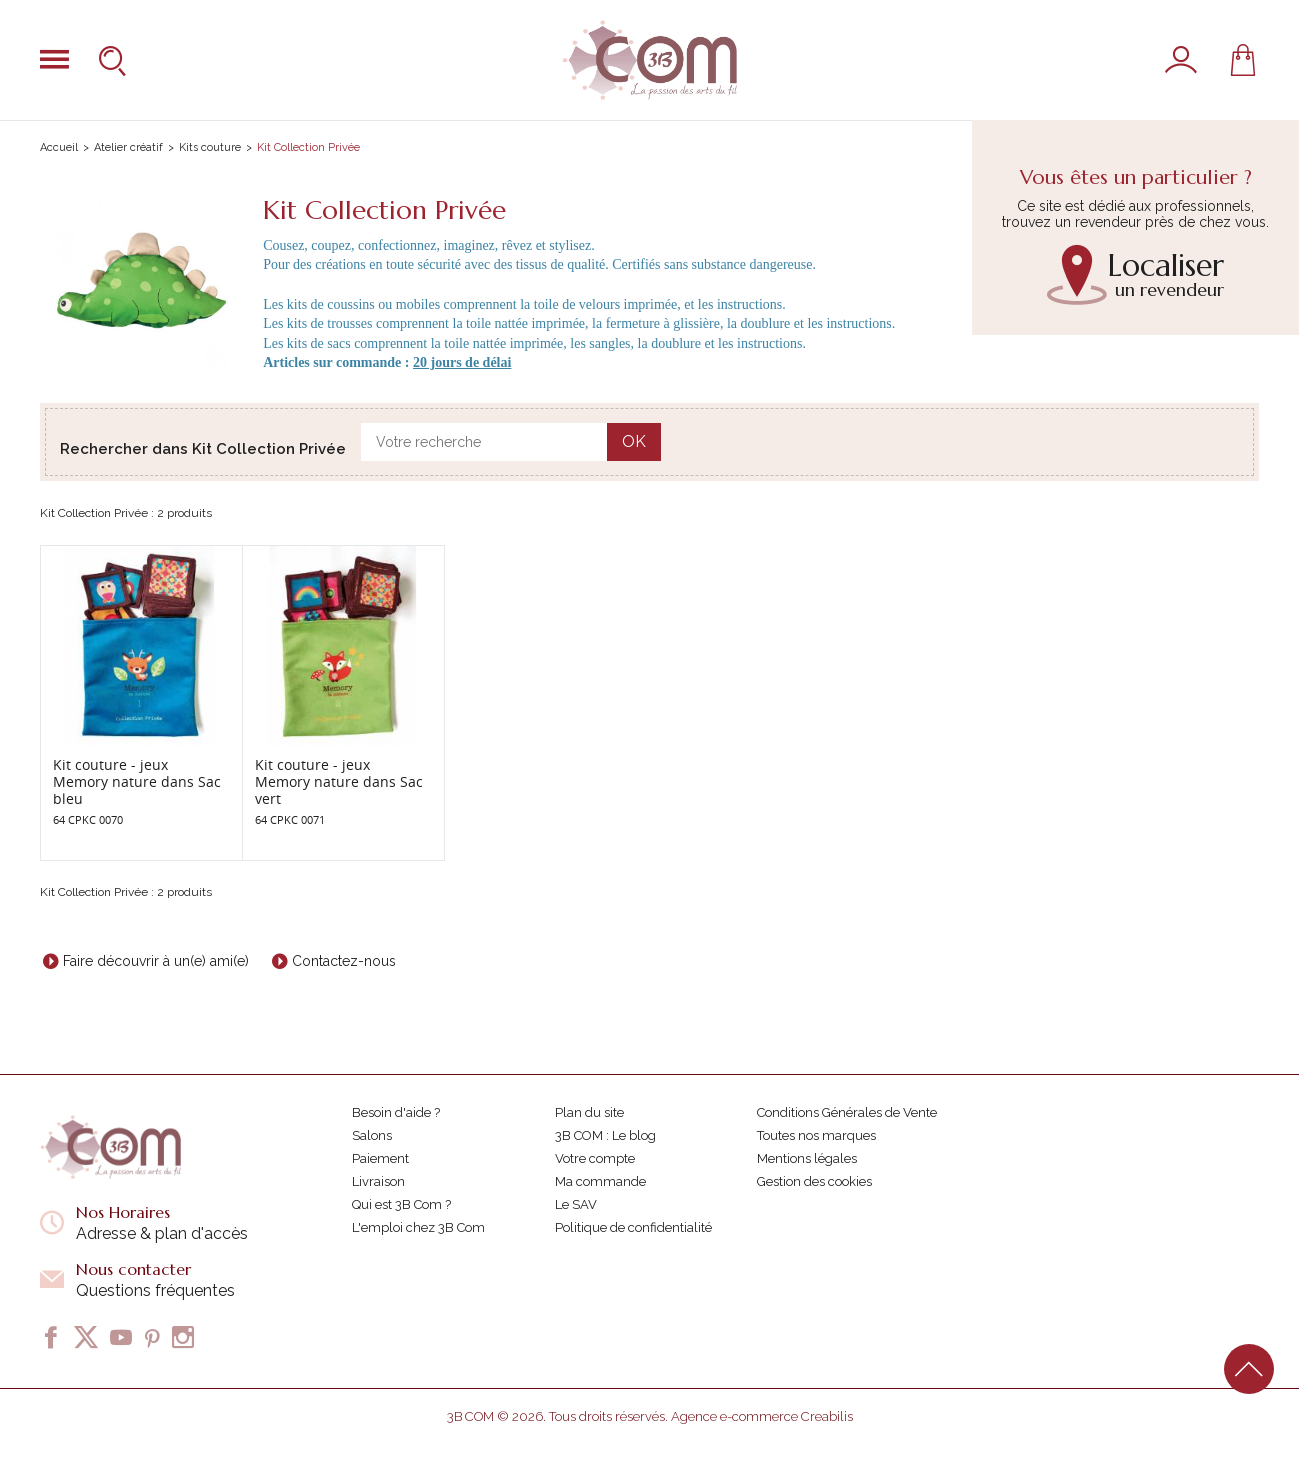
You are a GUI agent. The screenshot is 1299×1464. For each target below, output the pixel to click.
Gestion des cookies (814, 1181)
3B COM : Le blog (605, 1135)
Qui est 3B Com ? (401, 1204)
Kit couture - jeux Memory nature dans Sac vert (339, 781)
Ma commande (600, 1181)
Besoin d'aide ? (396, 1112)
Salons (372, 1135)
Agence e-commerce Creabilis (762, 1416)
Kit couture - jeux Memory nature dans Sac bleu (137, 781)
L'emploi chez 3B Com (418, 1227)
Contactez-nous (344, 961)
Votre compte (595, 1158)
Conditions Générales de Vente (847, 1112)
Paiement (380, 1158)
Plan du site (589, 1112)
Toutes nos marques (816, 1135)
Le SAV (576, 1204)
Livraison (378, 1181)
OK (634, 441)
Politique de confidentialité (633, 1227)
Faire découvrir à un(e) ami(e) (156, 961)
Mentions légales (807, 1158)
